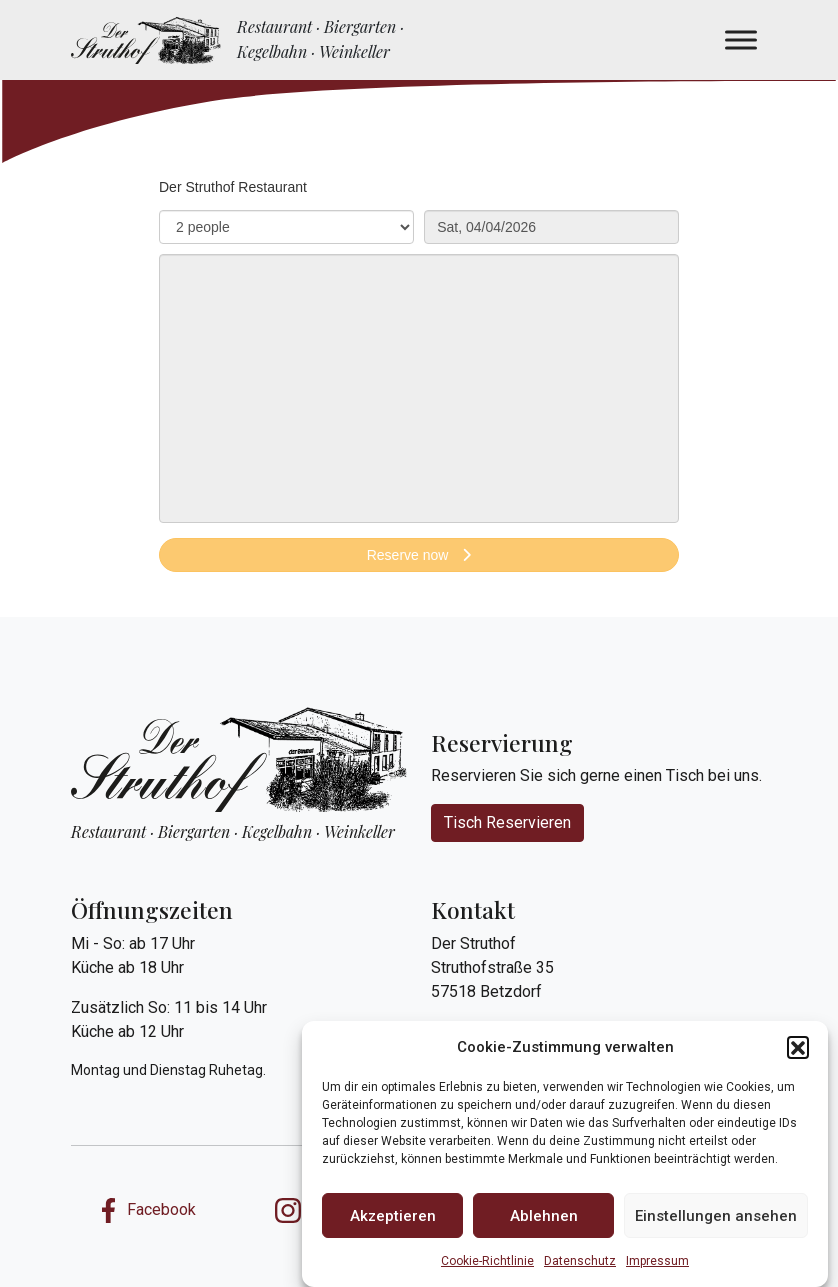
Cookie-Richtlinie (487, 1261)
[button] (798, 1047)
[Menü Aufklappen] (741, 39)
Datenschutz (580, 1261)
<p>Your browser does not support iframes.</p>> (419, 385)
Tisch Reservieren (507, 822)
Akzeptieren (393, 1216)
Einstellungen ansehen (716, 1216)
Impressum (657, 1261)
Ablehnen (544, 1216)
